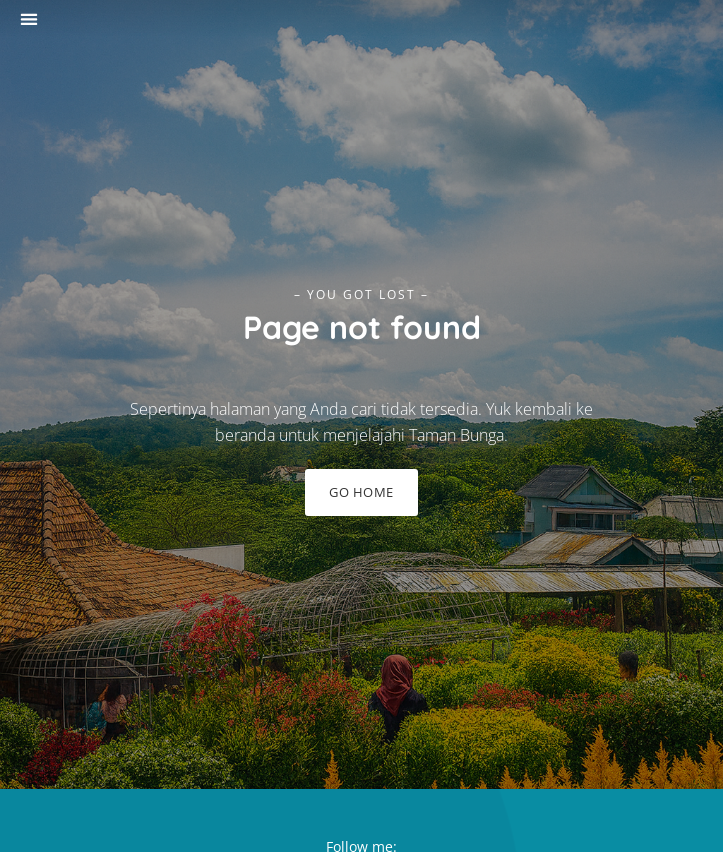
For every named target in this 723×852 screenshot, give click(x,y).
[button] (28, 18)
